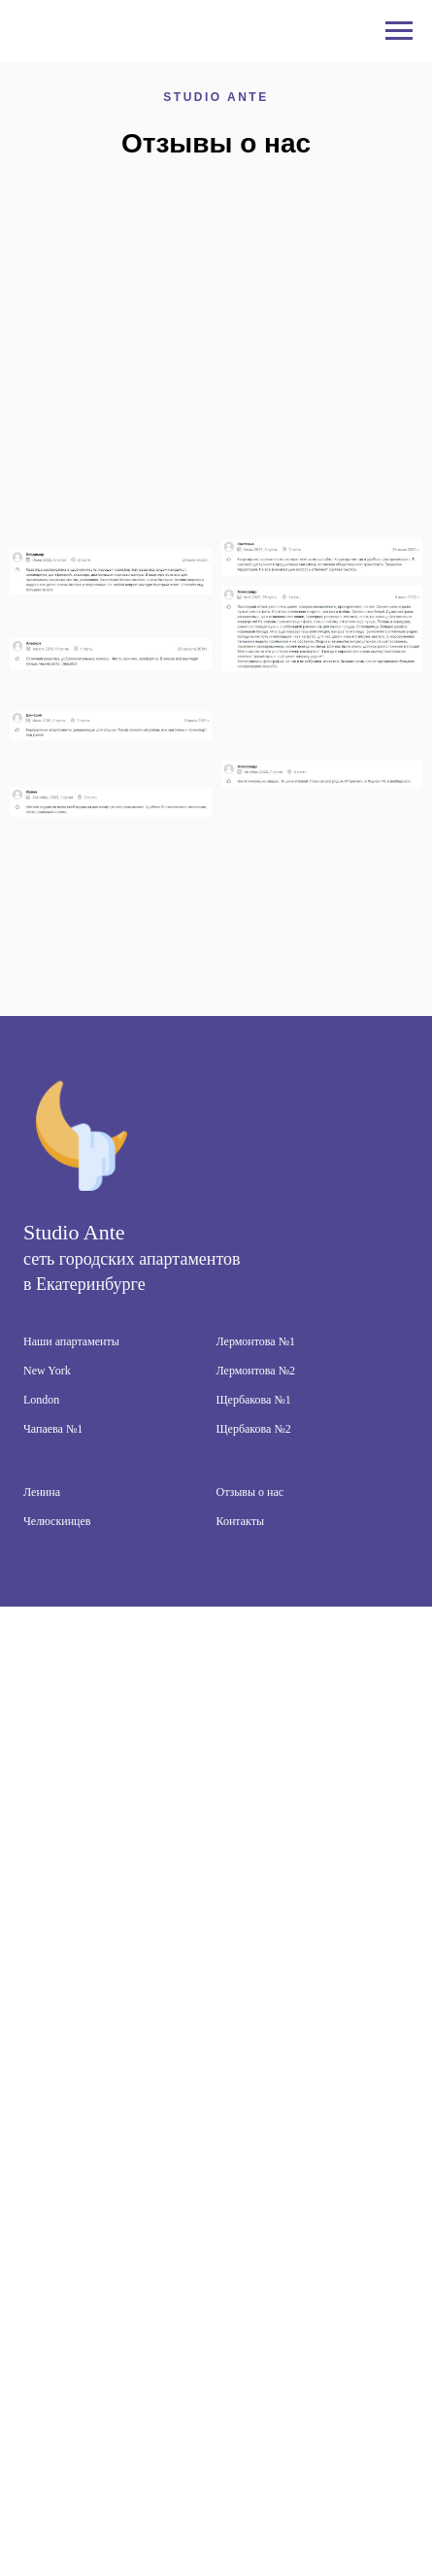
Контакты (240, 1521)
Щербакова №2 (253, 1429)
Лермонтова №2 (256, 1370)
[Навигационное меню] (399, 31)
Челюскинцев (57, 1521)
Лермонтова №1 (256, 1341)
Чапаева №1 (53, 1429)
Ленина (41, 1492)
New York (47, 1370)
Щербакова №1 (253, 1400)
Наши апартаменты (71, 1341)
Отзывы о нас (250, 1492)
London (41, 1400)
